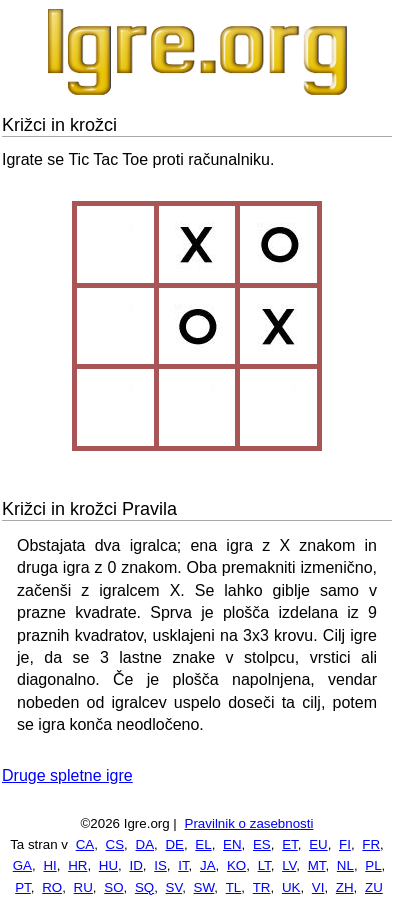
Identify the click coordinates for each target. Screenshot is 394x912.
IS (160, 865)
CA (85, 844)
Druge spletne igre (67, 775)
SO (113, 887)
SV (174, 887)
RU (83, 887)
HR (77, 865)
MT (317, 865)
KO (236, 865)
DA (145, 844)
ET (290, 844)
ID (135, 865)
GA (22, 865)
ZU (374, 887)
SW (204, 887)
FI (345, 844)
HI (49, 865)
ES (262, 844)
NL (345, 865)
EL (203, 844)
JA (208, 865)
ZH (345, 887)
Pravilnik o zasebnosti (249, 823)
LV (289, 865)
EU (318, 844)
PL (373, 865)
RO (52, 887)
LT (264, 865)
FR (371, 844)
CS (115, 844)
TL (234, 887)
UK (291, 887)
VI (318, 887)
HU (108, 865)
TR (262, 887)
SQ (144, 887)
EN (232, 844)
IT (183, 865)
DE (174, 844)
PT (23, 887)
